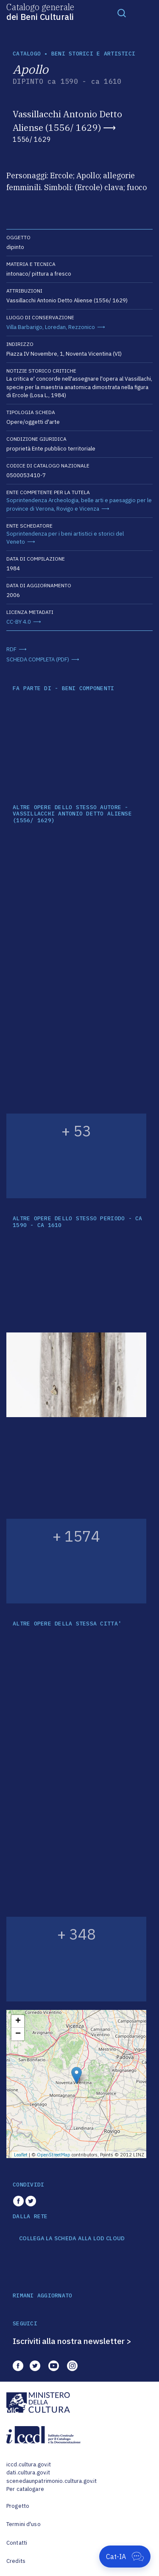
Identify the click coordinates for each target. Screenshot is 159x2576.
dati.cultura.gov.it (28, 2472)
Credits (15, 2561)
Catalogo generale (40, 11)
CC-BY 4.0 (18, 621)
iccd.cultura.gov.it (28, 2464)
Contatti (16, 2542)
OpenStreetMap (53, 2155)
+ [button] (18, 2021)
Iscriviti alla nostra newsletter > (72, 2341)
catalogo (27, 53)
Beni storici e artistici (93, 53)
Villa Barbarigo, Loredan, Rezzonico (50, 327)
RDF (11, 649)
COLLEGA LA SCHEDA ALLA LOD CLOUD (72, 2238)
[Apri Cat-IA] (125, 2557)
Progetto (17, 2506)
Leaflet (21, 2155)
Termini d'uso (23, 2524)
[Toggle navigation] (121, 13)
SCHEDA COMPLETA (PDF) (37, 659)
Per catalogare (25, 2489)
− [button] (18, 2034)
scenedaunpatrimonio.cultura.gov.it (51, 2481)
